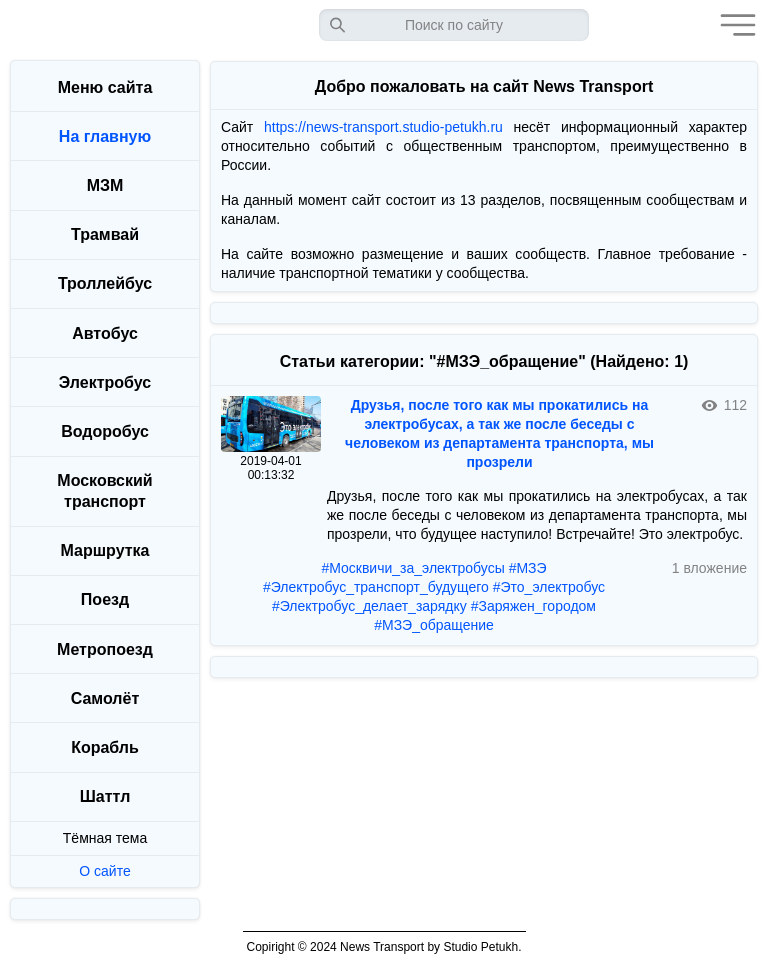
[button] (733, 25)
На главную (105, 136)
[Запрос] (454, 25)
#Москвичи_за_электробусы (412, 568)
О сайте (104, 871)
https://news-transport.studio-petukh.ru (383, 127)
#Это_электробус (549, 587)
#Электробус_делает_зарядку (369, 606)
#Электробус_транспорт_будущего (376, 587)
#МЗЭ (528, 568)
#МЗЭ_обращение (434, 625)
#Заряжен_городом (533, 606)
